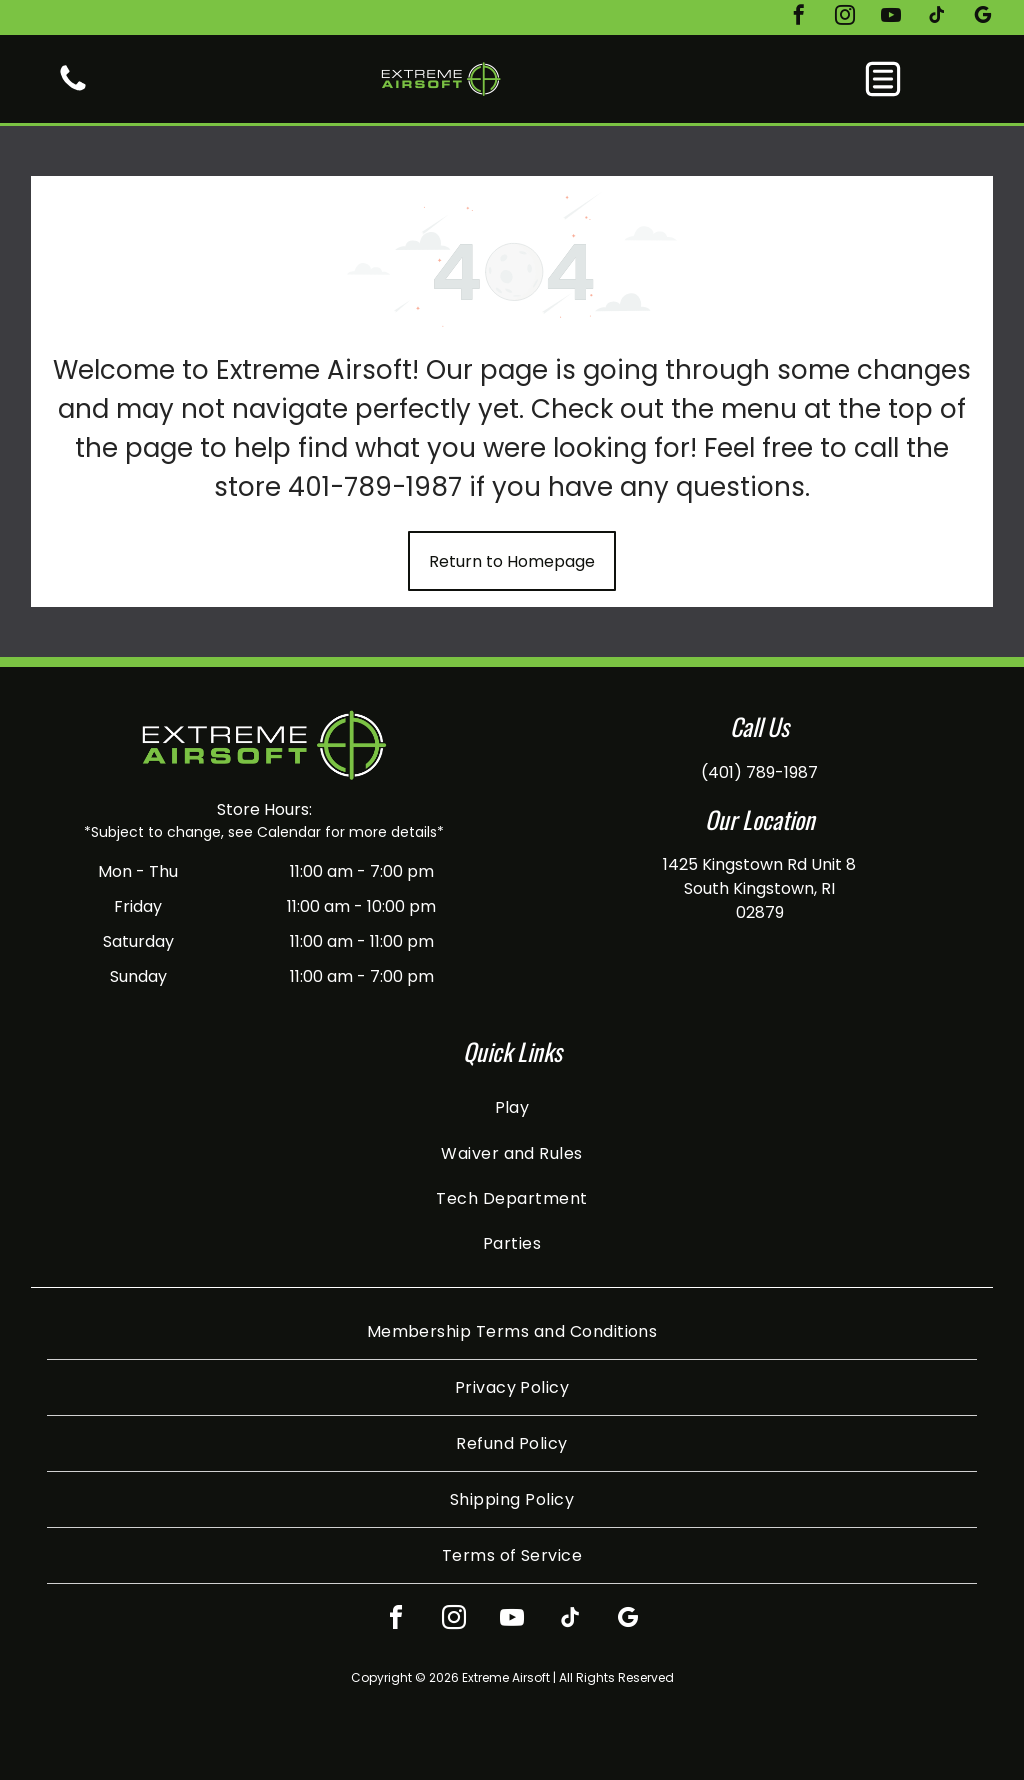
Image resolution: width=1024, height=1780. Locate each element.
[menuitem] (512, 1107)
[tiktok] (937, 17)
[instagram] (845, 17)
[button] (883, 79)
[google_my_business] (983, 17)
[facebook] (799, 17)
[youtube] (891, 17)
